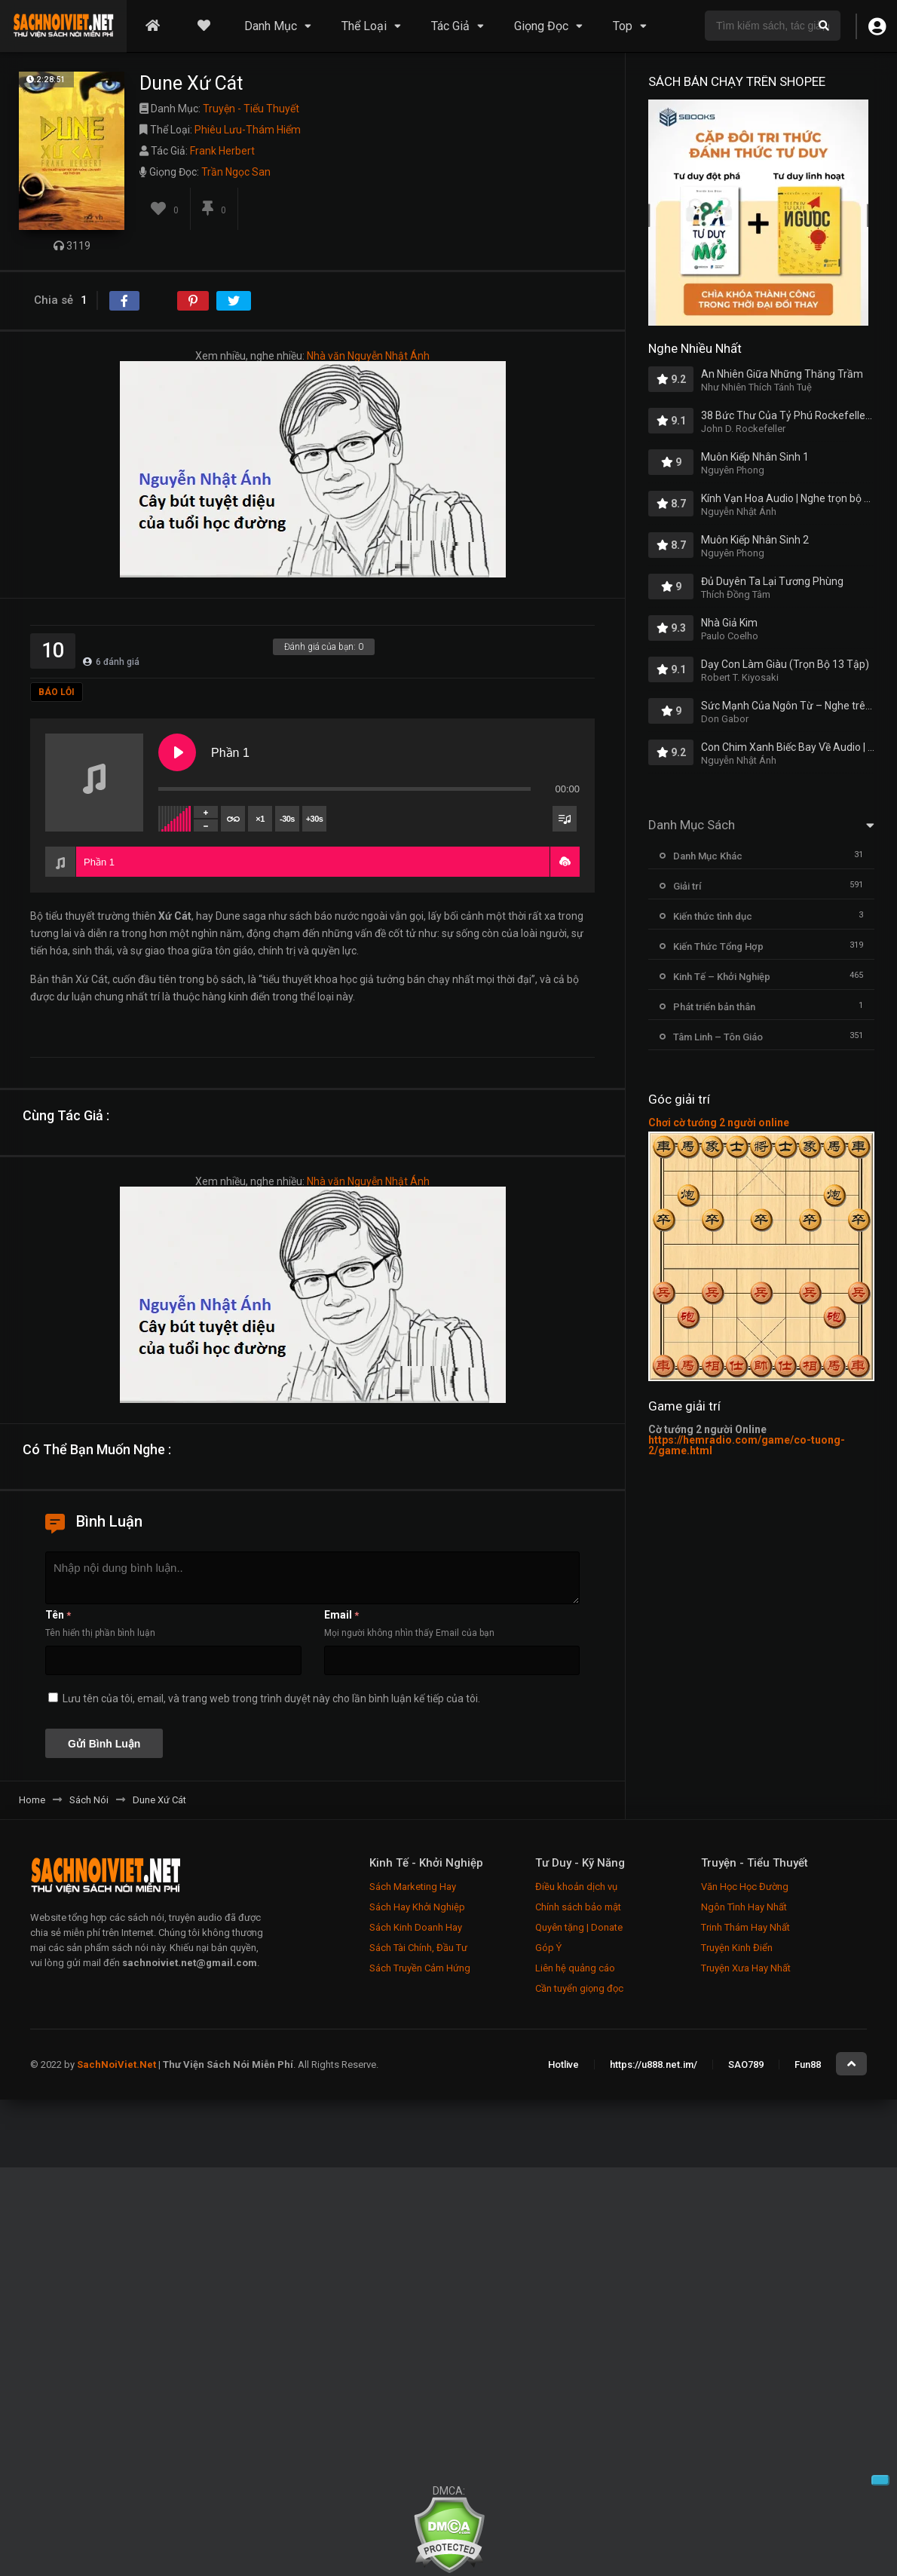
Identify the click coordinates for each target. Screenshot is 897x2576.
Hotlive (563, 2064)
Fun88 (807, 2064)
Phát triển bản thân (714, 1006)
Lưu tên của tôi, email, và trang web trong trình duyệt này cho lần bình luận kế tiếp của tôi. (271, 1698)
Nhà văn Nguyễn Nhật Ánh (368, 356)
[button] (565, 862)
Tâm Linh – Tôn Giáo (718, 1037)
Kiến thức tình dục (712, 916)
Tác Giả (450, 26)
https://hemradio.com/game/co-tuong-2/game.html (746, 1445)
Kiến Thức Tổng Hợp (718, 946)
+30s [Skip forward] (314, 818)
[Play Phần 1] (177, 752)
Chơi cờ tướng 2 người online (718, 1122)
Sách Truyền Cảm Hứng (419, 1968)
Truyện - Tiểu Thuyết (251, 109)
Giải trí (687, 886)
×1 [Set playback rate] (260, 818)
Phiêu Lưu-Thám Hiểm (247, 130)
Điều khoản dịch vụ (576, 1886)
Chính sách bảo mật (578, 1907)
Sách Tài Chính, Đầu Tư (418, 1947)
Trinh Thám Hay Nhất (745, 1927)
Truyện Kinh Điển (737, 1947)
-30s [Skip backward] (287, 818)
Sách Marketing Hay (412, 1886)
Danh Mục (270, 26)
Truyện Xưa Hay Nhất (746, 1968)
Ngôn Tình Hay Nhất (744, 1907)
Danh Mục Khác (707, 856)
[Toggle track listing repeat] (233, 819)
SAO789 (746, 2064)
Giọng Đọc (541, 26)
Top (622, 26)
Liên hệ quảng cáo (575, 1968)
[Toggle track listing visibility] (565, 819)
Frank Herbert (222, 151)
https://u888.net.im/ (653, 2064)
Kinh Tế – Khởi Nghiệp (721, 976)
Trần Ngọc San (236, 172)
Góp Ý (548, 1947)
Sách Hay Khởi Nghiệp (417, 1907)
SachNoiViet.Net (117, 2064)
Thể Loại (364, 26)
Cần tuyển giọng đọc (579, 1988)
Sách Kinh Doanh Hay (415, 1927)
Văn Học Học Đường (744, 1886)
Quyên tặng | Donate (579, 1927)
